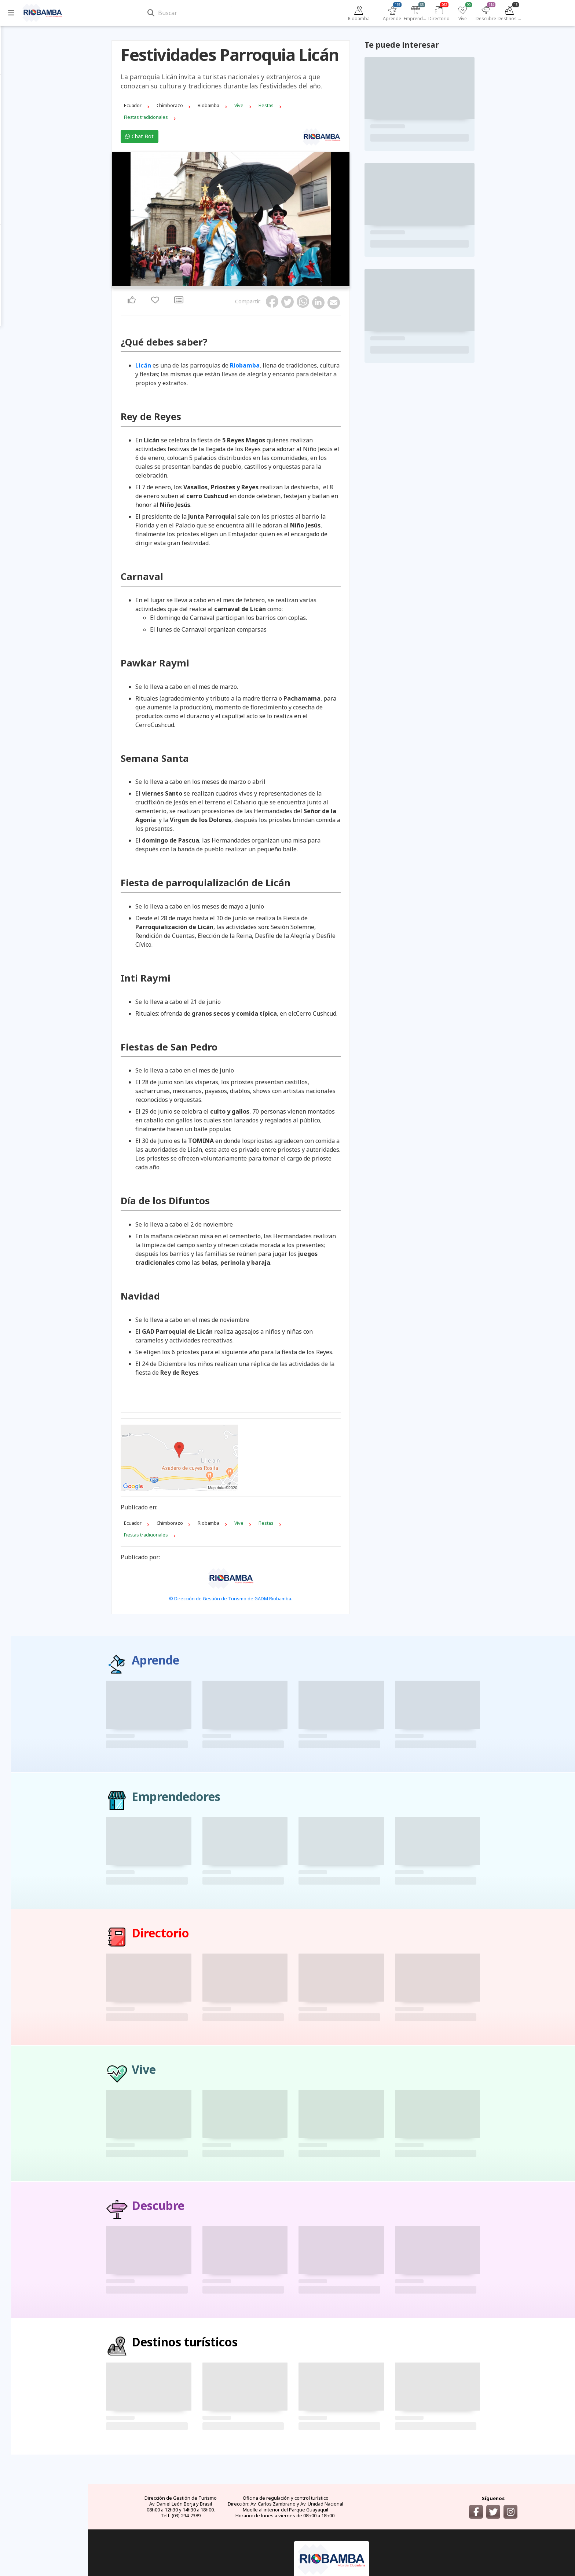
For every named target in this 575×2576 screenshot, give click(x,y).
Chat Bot (178, 126)
